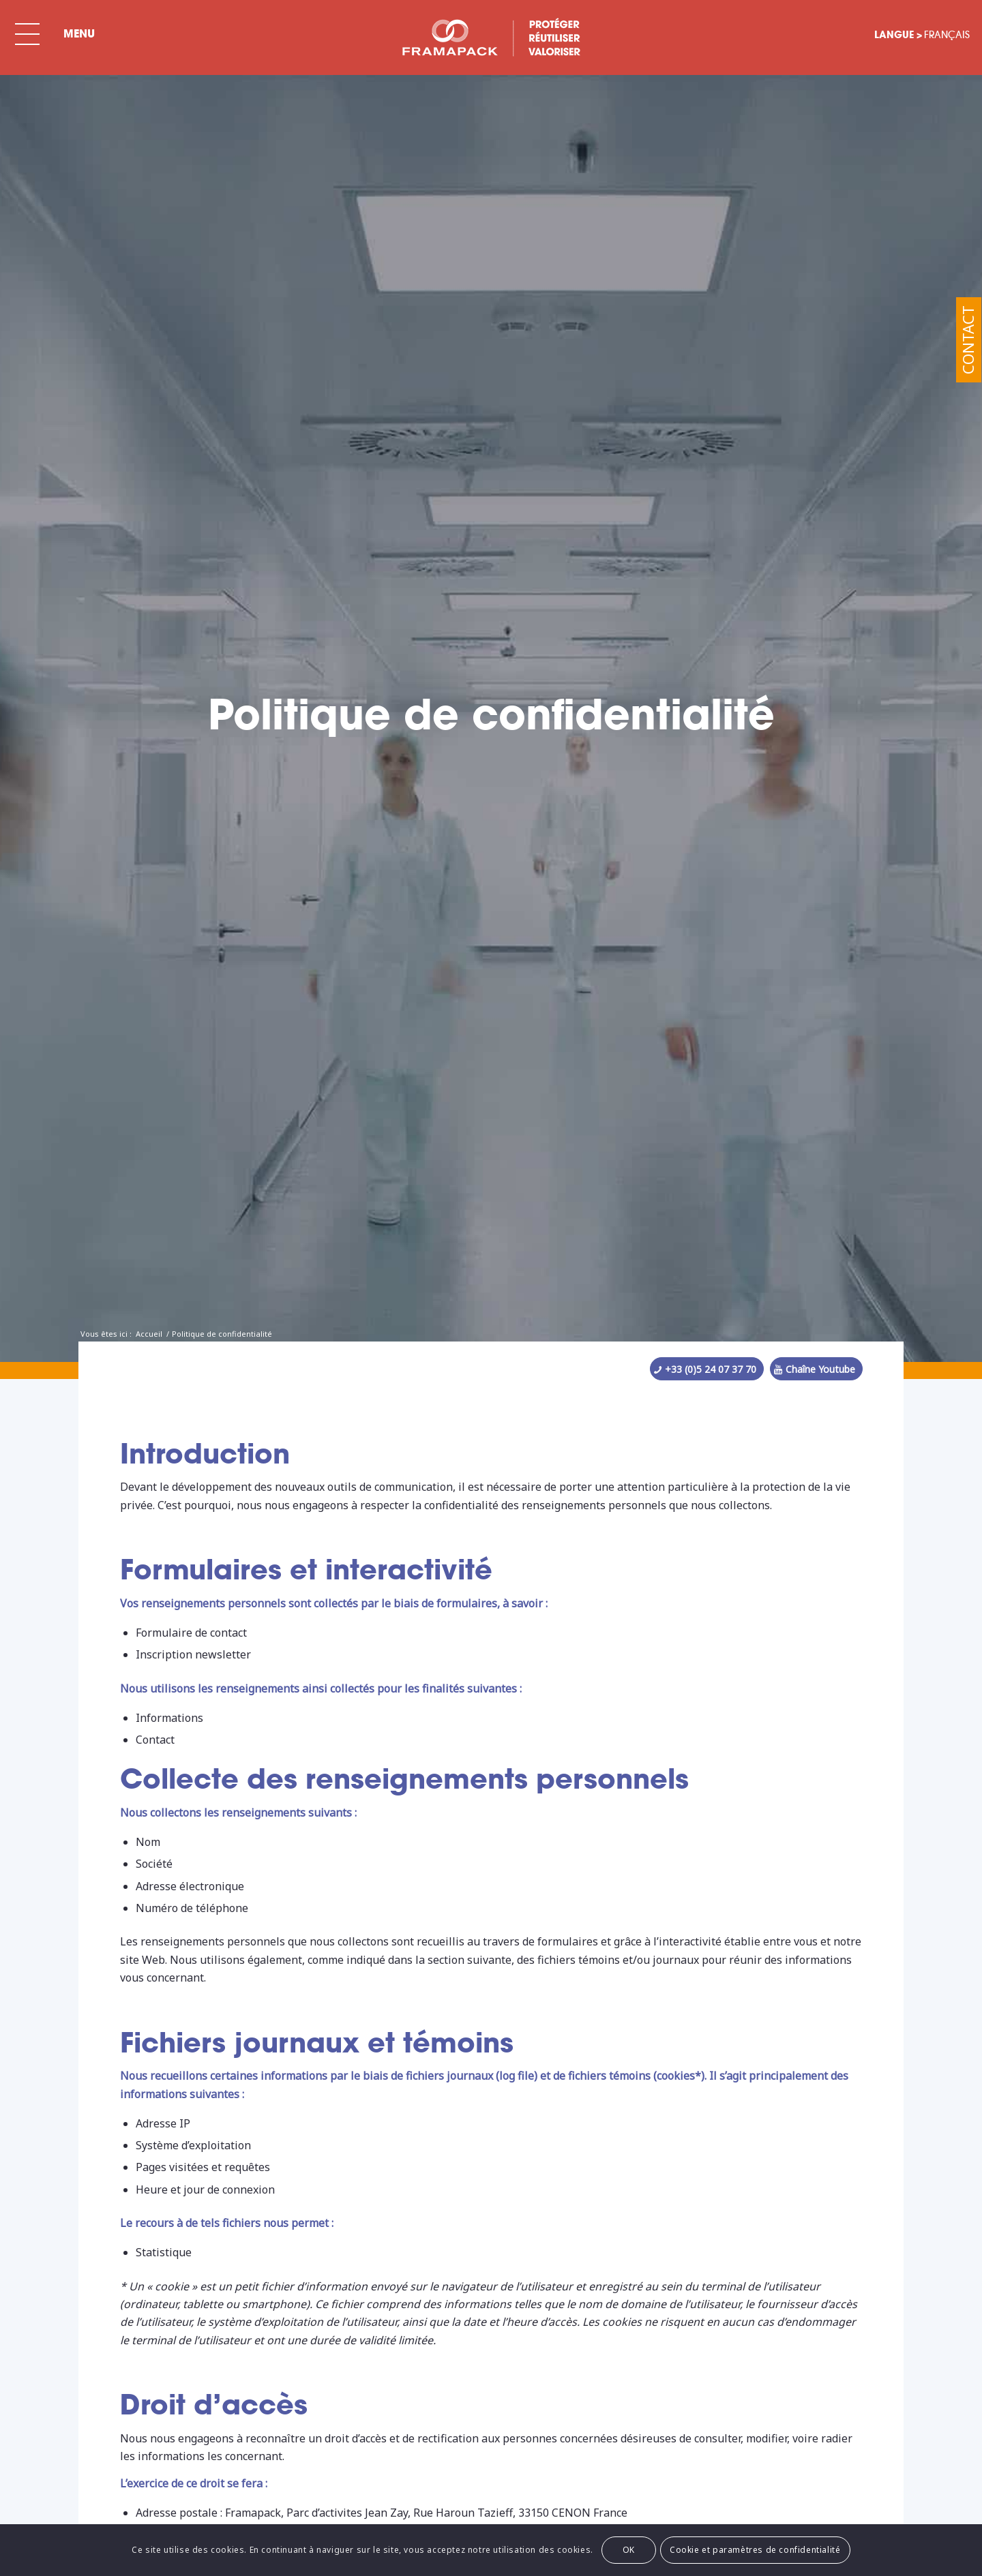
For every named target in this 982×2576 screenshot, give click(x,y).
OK (629, 2550)
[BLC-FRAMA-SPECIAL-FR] (491, 37)
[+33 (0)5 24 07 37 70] (707, 1369)
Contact (967, 339)
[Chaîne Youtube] (816, 1369)
